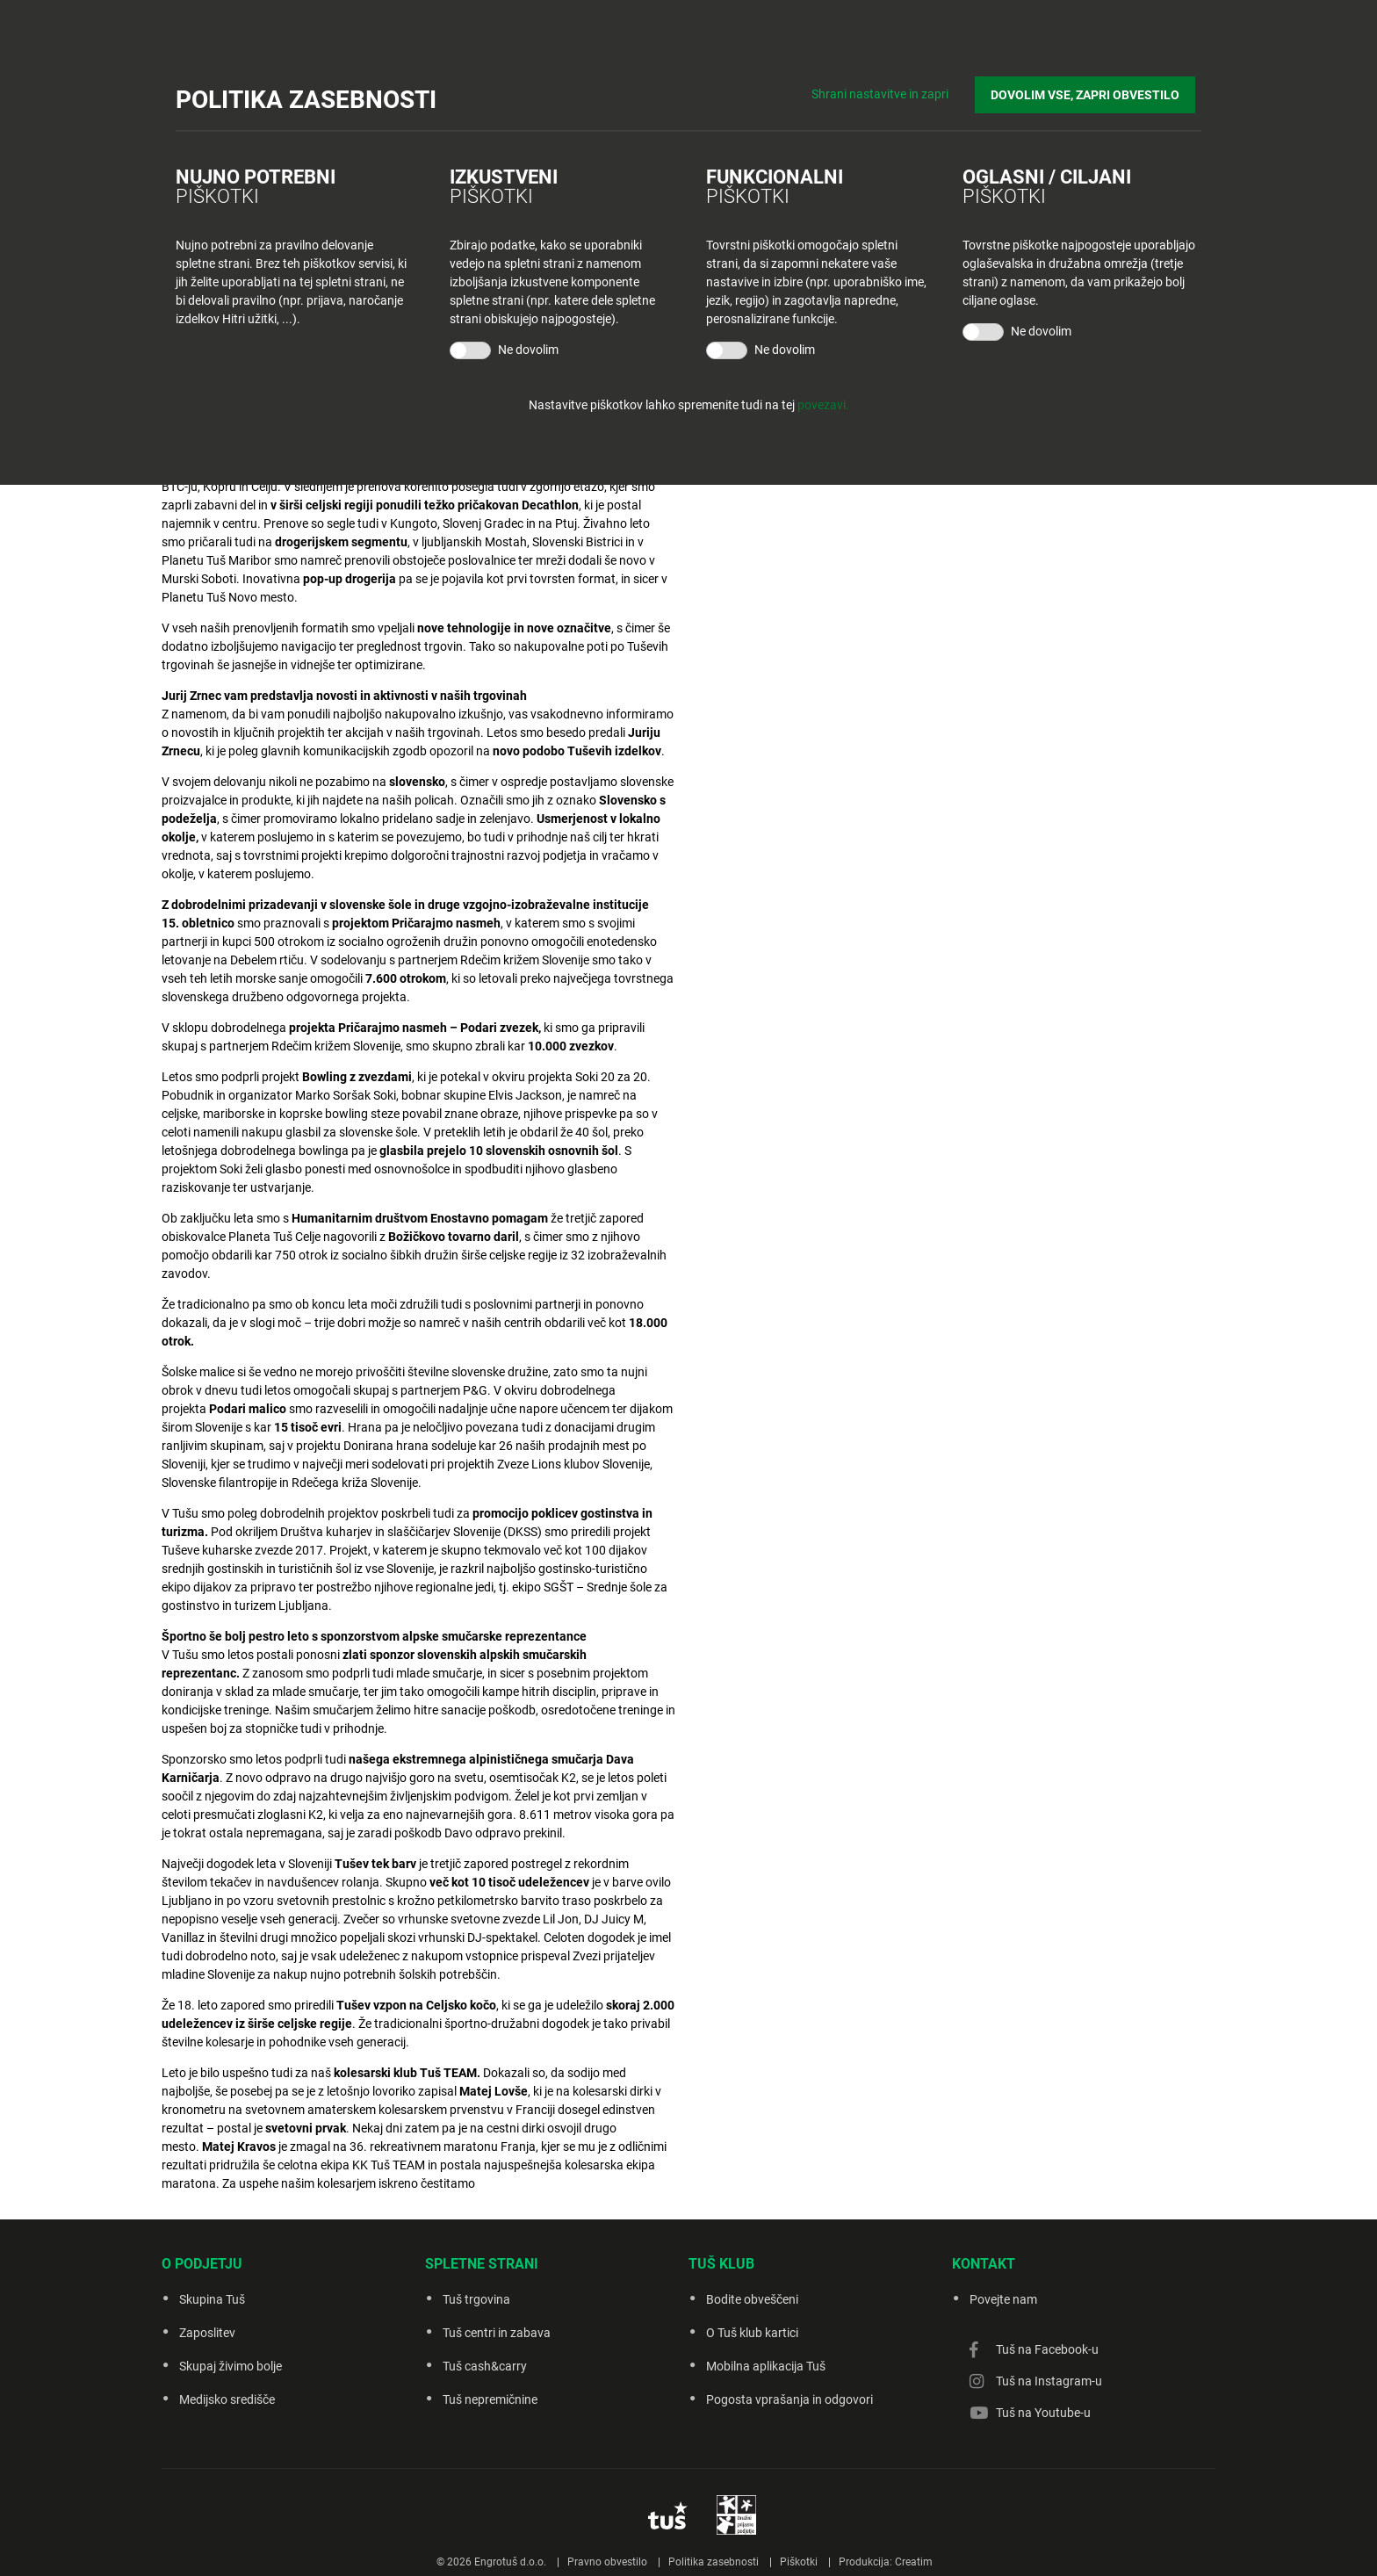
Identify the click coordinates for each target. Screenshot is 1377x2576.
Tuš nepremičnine (490, 2399)
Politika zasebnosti (713, 2562)
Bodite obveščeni (752, 2299)
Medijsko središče (227, 2399)
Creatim (914, 2562)
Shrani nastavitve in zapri (892, 88)
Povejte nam (1003, 2299)
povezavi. (823, 405)
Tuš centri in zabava (497, 2333)
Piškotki (799, 2562)
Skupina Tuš (212, 2299)
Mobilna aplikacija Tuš (765, 2366)
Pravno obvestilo (607, 2562)
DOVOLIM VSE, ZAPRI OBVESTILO (1091, 89)
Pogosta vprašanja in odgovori (789, 2399)
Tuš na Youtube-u (1043, 2413)
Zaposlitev (207, 2333)
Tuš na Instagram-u (1049, 2381)
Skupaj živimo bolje (230, 2366)
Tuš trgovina (476, 2299)
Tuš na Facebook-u (1047, 2349)
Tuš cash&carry (485, 2366)
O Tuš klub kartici (752, 2333)
